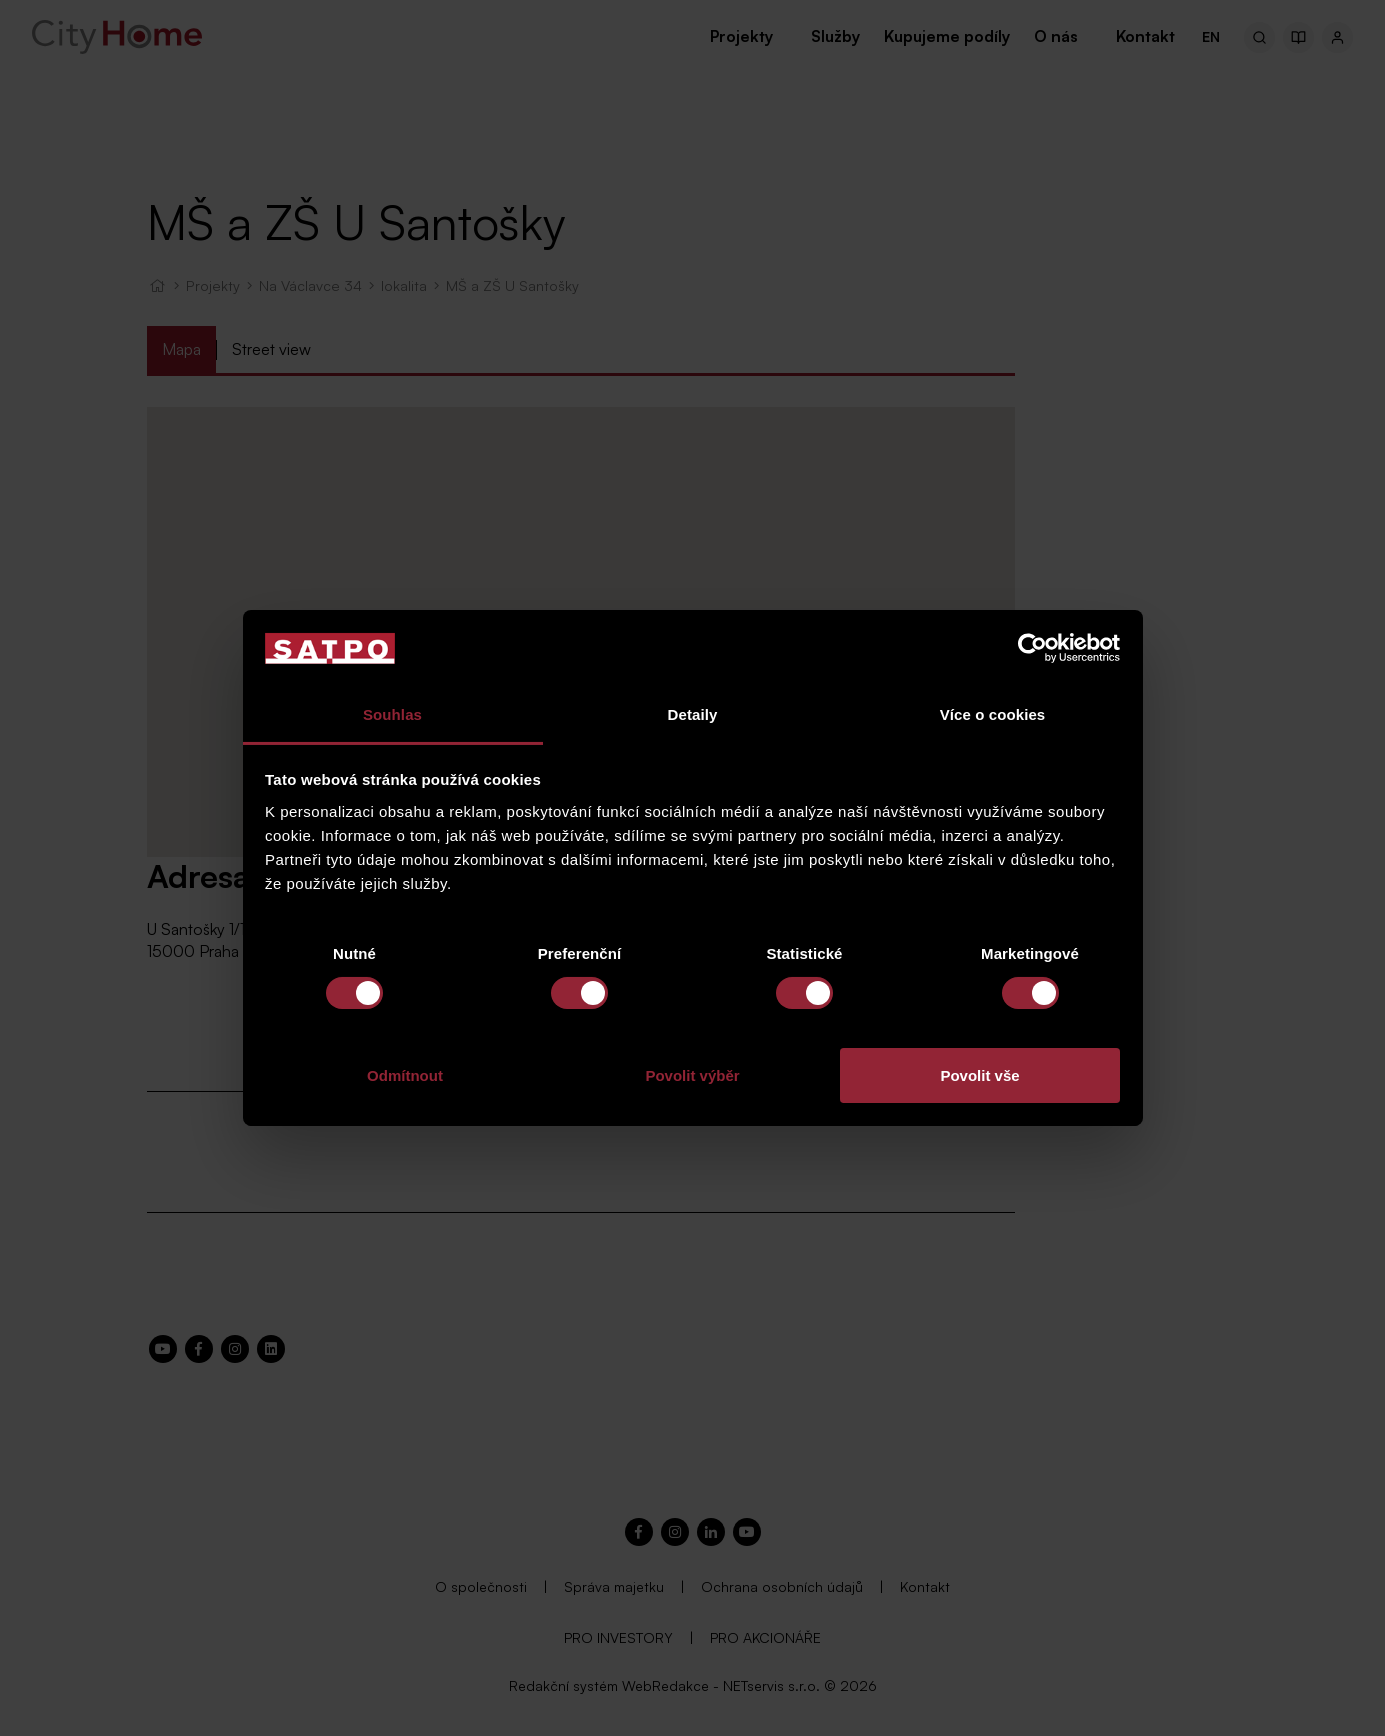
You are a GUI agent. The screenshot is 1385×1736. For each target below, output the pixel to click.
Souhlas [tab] (392, 714)
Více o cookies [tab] (993, 714)
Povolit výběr (692, 1075)
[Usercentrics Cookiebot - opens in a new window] (1032, 648)
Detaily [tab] (693, 714)
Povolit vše (979, 1075)
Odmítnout (405, 1075)
